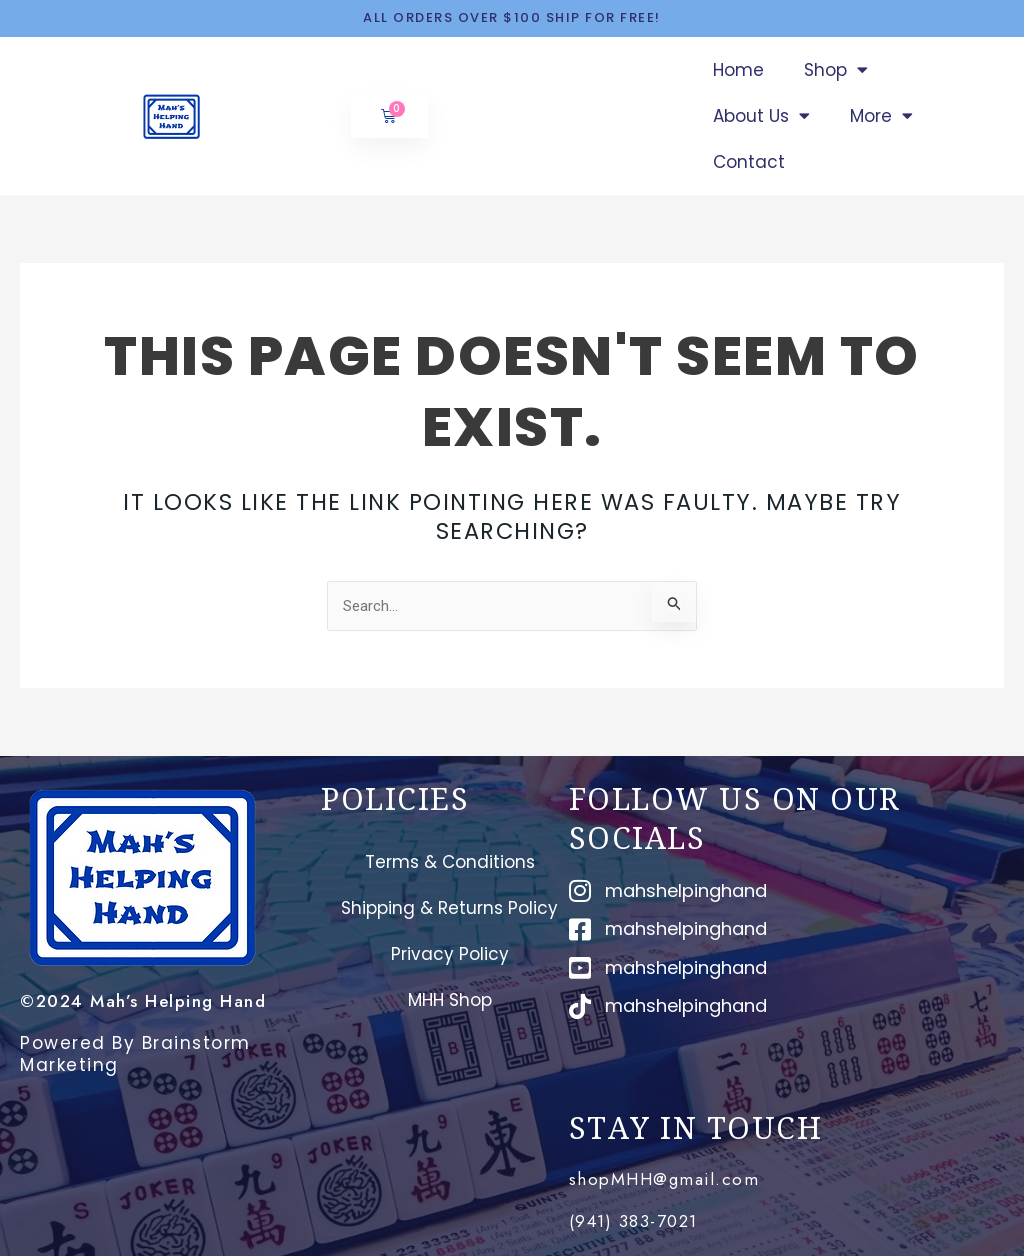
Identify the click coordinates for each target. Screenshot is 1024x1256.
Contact (749, 162)
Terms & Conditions (450, 862)
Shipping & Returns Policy (449, 908)
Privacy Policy (450, 954)
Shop (836, 69)
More (881, 115)
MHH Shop (450, 1000)
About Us (761, 115)
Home (738, 70)
